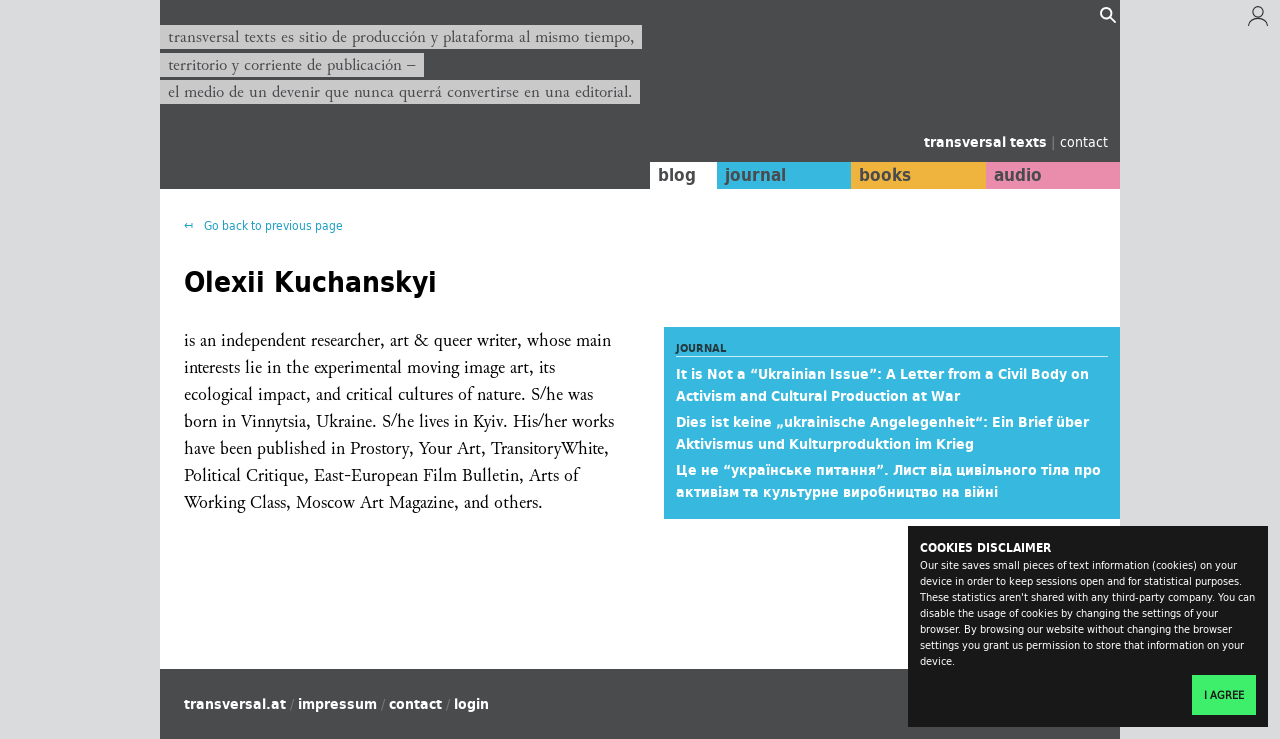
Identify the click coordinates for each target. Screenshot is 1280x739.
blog (677, 175)
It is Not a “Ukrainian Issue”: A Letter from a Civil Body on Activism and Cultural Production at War (882, 385)
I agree (1224, 695)
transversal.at (235, 704)
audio (1018, 175)
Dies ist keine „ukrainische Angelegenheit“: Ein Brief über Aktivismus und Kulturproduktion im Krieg (882, 433)
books (885, 175)
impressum (337, 704)
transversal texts (987, 142)
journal (755, 175)
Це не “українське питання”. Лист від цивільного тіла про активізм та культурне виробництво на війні (888, 481)
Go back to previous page (272, 225)
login (471, 704)
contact (1084, 141)
